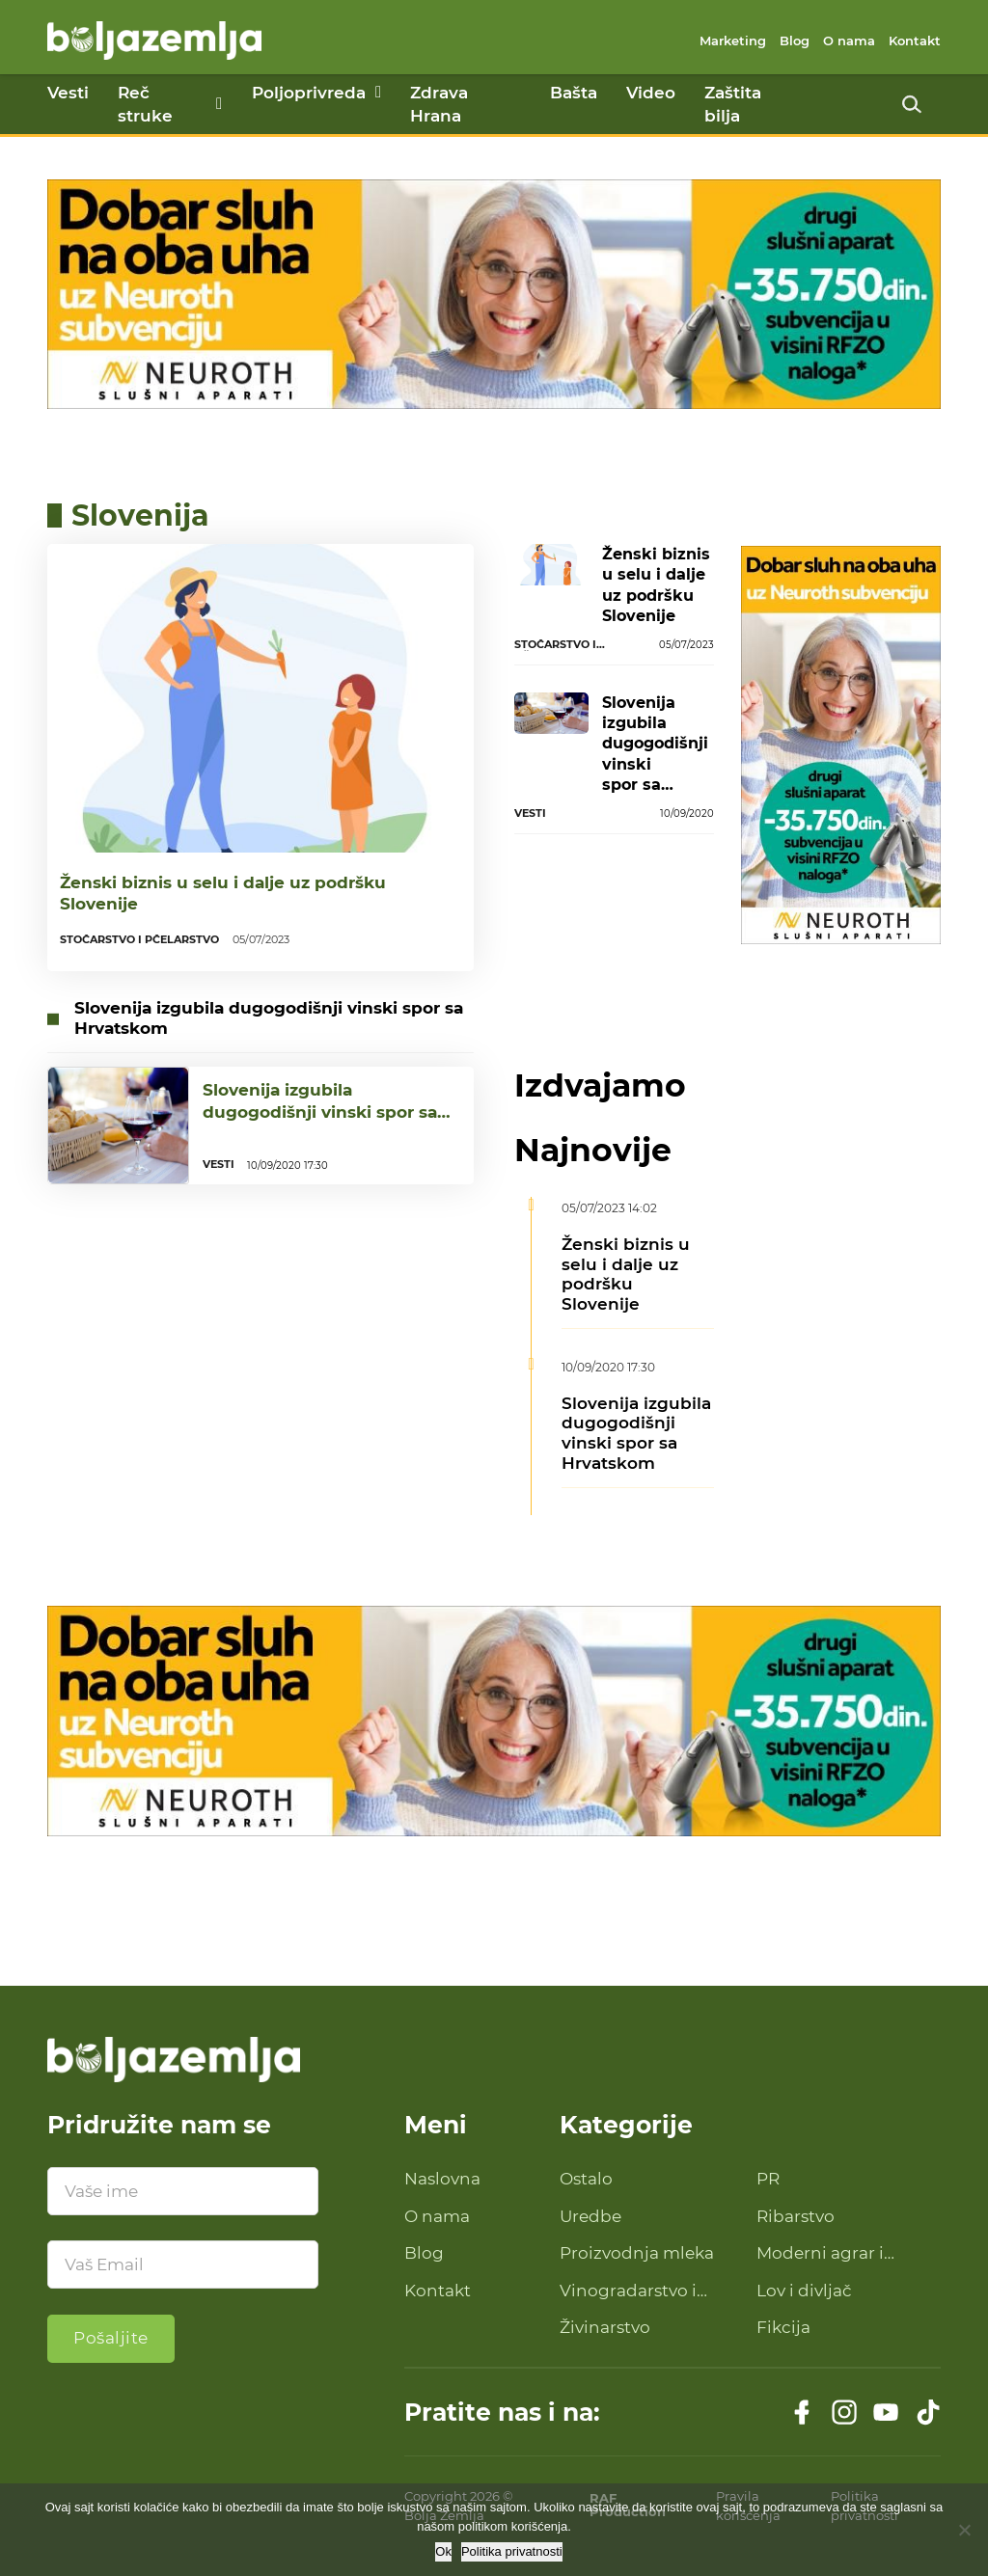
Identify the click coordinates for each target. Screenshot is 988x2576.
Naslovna (442, 2178)
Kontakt (915, 40)
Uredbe (590, 2216)
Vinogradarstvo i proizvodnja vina (629, 2291)
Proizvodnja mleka (637, 2252)
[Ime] (183, 2191)
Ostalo (586, 2178)
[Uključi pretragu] (912, 104)
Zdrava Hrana (439, 103)
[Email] (183, 2264)
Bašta (573, 92)
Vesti (68, 92)
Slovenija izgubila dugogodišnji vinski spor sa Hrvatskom (268, 1029)
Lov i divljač (804, 2290)
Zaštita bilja (732, 103)
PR (768, 2178)
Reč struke (145, 103)
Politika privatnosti (512, 2551)
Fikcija (783, 2327)
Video (650, 92)
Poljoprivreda (309, 92)
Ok (443, 2551)
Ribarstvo (795, 2216)
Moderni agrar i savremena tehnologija (820, 2253)
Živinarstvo (605, 2327)
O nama (849, 40)
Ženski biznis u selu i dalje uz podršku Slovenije (223, 903)
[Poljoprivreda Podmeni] (378, 92)
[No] (964, 2529)
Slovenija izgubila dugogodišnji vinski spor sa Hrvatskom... (320, 1202)
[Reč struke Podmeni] (219, 103)
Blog (795, 40)
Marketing (733, 40)
